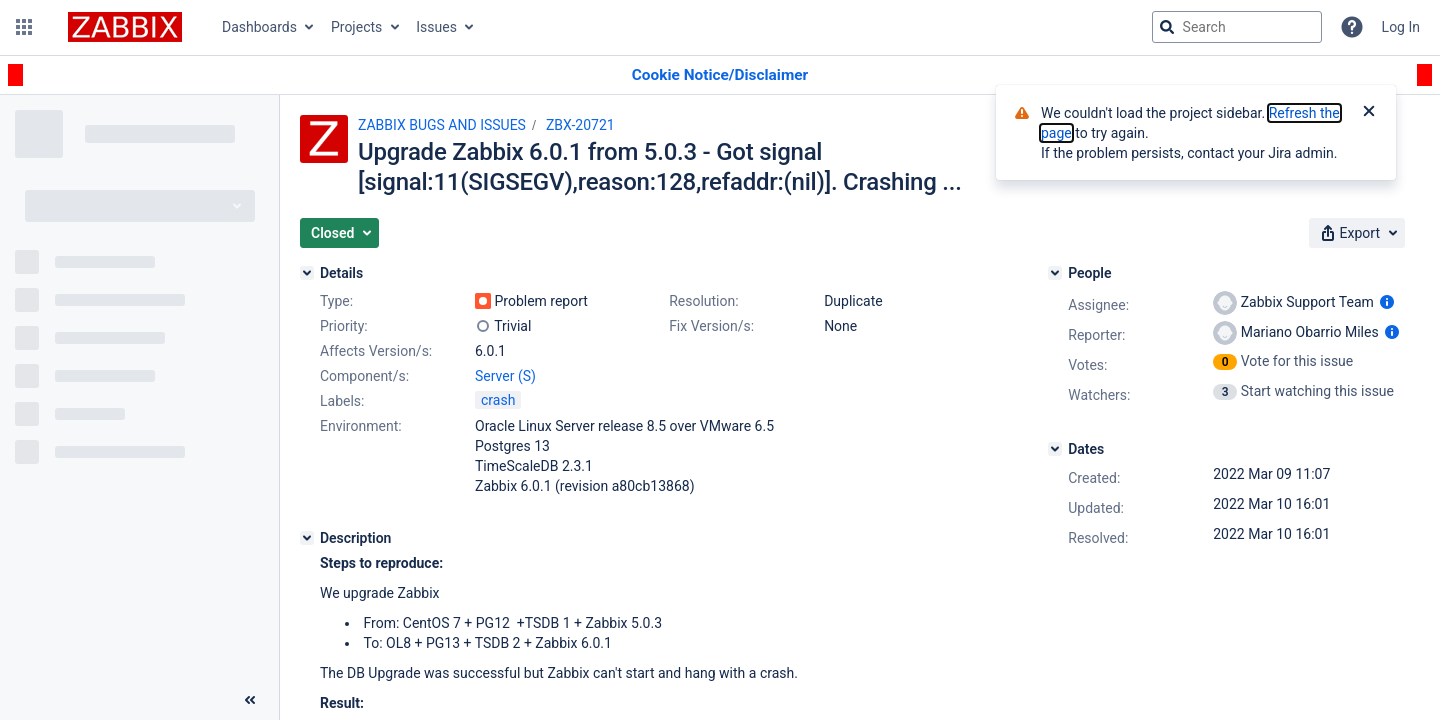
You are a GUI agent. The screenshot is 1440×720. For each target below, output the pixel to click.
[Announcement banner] (720, 75)
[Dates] (1055, 449)
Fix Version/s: (711, 326)
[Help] (1352, 27)
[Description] (307, 538)
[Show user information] (1387, 302)
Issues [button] (436, 27)
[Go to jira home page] (125, 27)
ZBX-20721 (580, 125)
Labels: (342, 401)
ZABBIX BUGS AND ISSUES (442, 125)
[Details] (307, 273)
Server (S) (505, 376)
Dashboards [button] (259, 27)
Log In (1401, 27)
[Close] (1369, 113)
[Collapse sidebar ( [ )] (250, 700)
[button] (24, 27)
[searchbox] (1237, 27)
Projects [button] (356, 27)
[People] (1055, 273)
